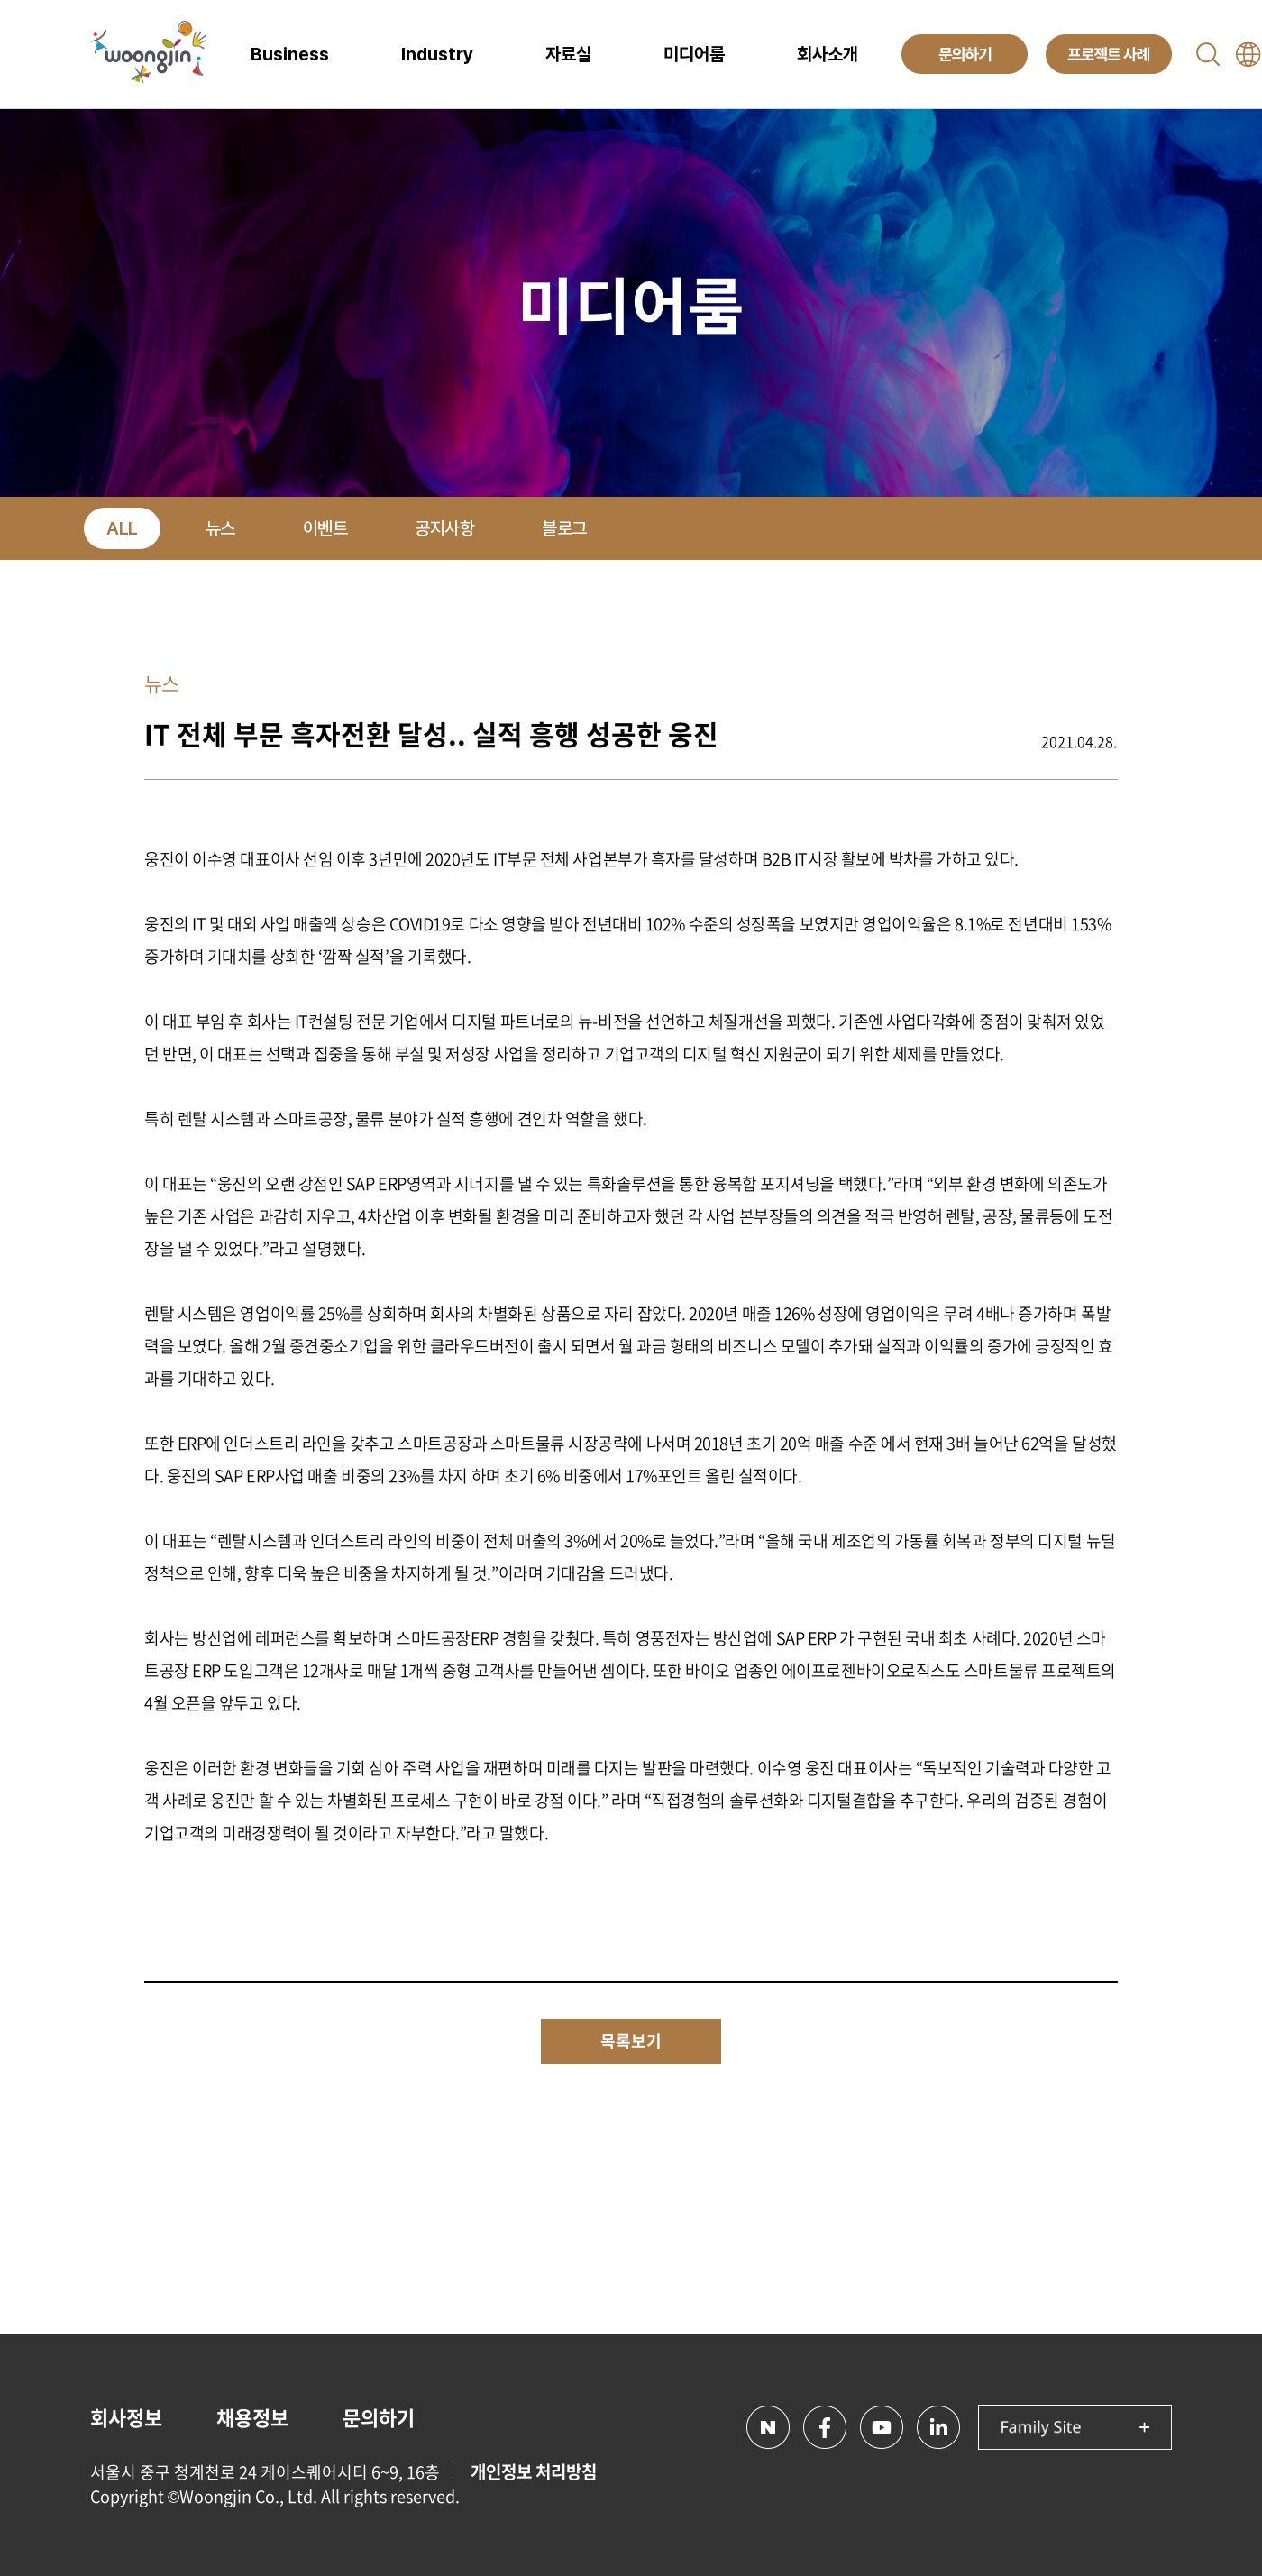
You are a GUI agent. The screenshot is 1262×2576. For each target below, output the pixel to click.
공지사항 (444, 528)
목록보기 (631, 2041)
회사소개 (827, 54)
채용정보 (252, 2417)
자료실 (568, 54)
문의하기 (379, 2417)
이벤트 (325, 528)
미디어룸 (694, 54)
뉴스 (220, 528)
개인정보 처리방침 (534, 2471)
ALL (122, 528)
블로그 (564, 528)
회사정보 (126, 2417)
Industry (437, 54)
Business (290, 54)
